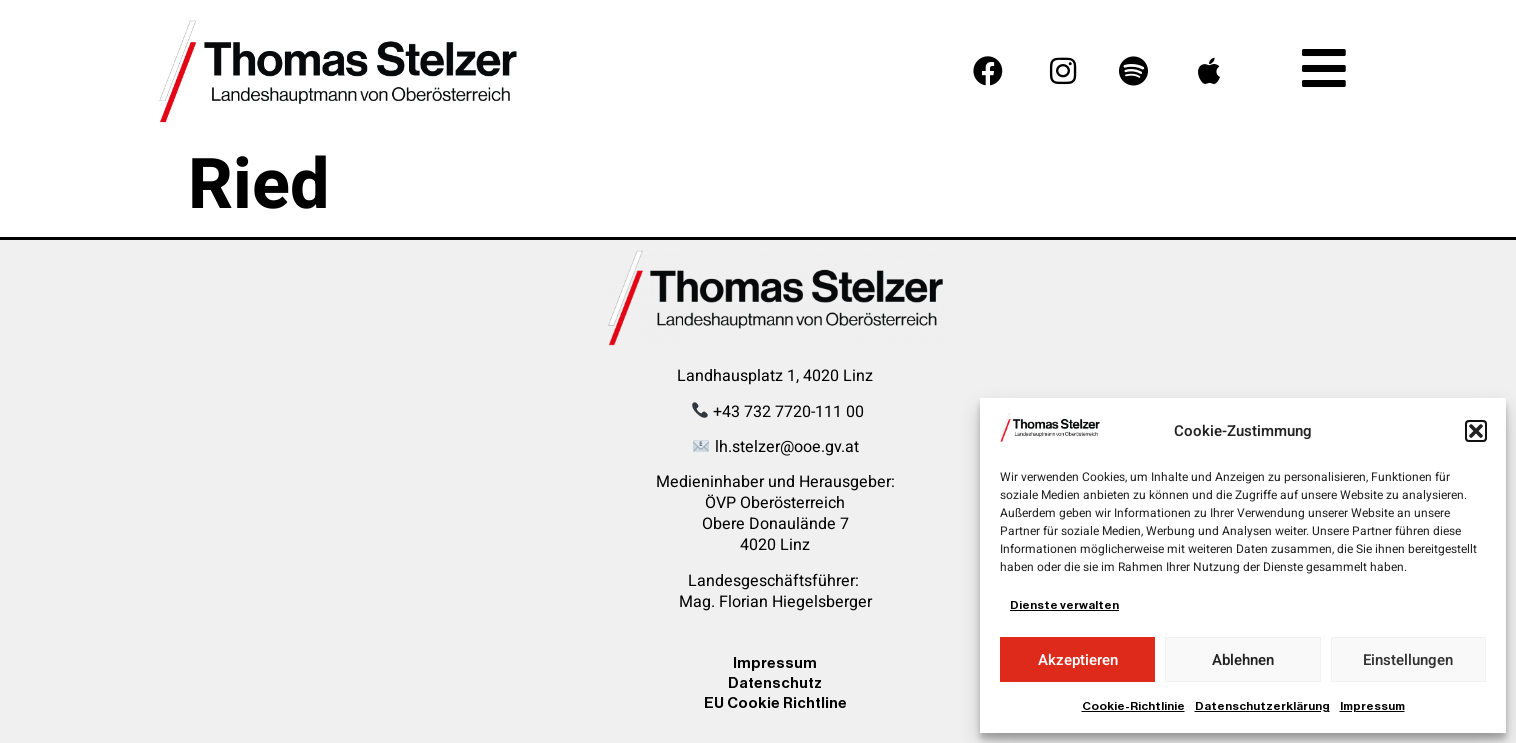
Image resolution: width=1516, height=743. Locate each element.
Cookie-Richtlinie (1133, 706)
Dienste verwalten (1064, 605)
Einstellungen (1408, 660)
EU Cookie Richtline (775, 702)
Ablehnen (1243, 660)
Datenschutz (775, 682)
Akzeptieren (1078, 660)
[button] (1476, 431)
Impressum (1372, 706)
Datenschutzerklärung (1262, 706)
